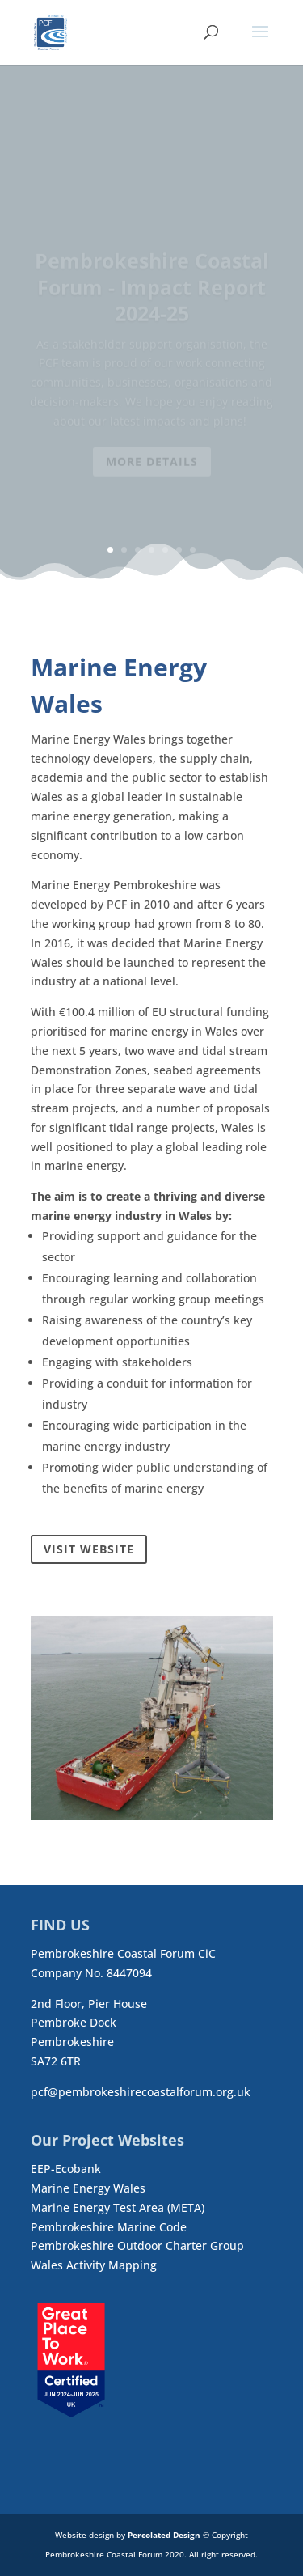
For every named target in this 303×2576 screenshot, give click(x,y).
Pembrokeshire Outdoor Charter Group (137, 2245)
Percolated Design (164, 2534)
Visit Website (89, 1549)
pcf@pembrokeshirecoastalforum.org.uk (140, 2091)
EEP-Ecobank (66, 2168)
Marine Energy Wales (88, 2188)
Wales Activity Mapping (94, 2265)
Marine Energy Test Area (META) (117, 2207)
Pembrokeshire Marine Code (109, 2227)
